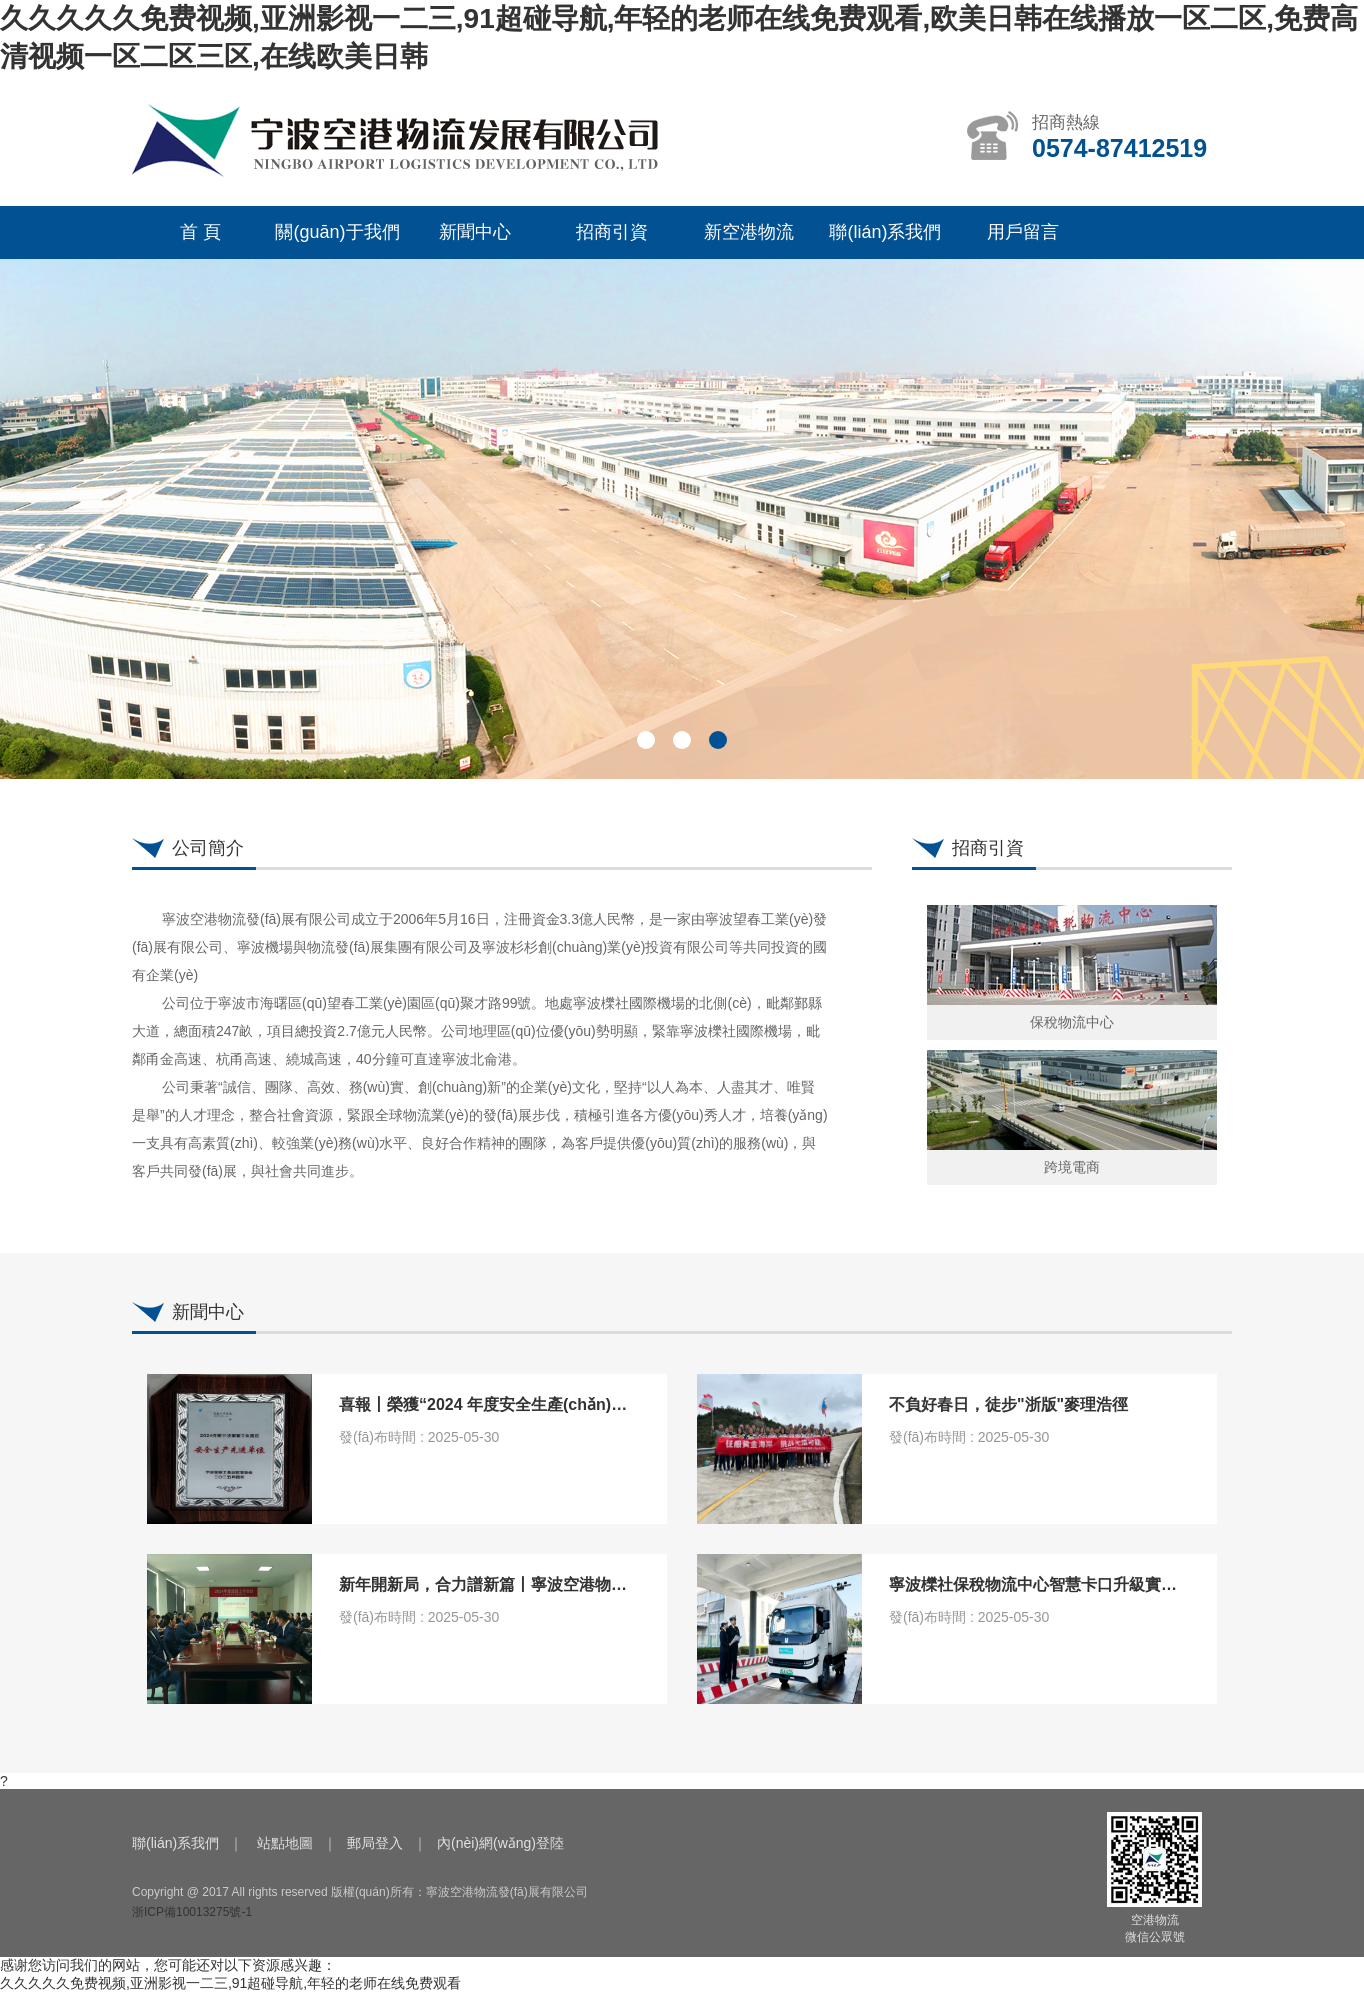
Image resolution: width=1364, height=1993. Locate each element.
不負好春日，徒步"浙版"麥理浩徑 (1008, 1404)
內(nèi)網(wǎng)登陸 (500, 1843)
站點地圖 (285, 1843)
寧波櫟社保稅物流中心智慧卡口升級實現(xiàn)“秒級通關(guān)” (1119, 1584)
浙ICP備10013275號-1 (192, 1912)
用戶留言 (1023, 232)
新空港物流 (749, 232)
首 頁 (200, 232)
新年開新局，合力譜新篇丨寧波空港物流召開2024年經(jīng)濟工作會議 (592, 1584)
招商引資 (612, 232)
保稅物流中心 (1072, 1022)
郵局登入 (375, 1843)
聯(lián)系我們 (885, 232)
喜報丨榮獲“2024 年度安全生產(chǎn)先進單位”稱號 (527, 1404)
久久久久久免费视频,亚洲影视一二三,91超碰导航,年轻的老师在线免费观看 (230, 1983)
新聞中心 (475, 232)
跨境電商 (1072, 1167)
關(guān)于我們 (337, 232)
